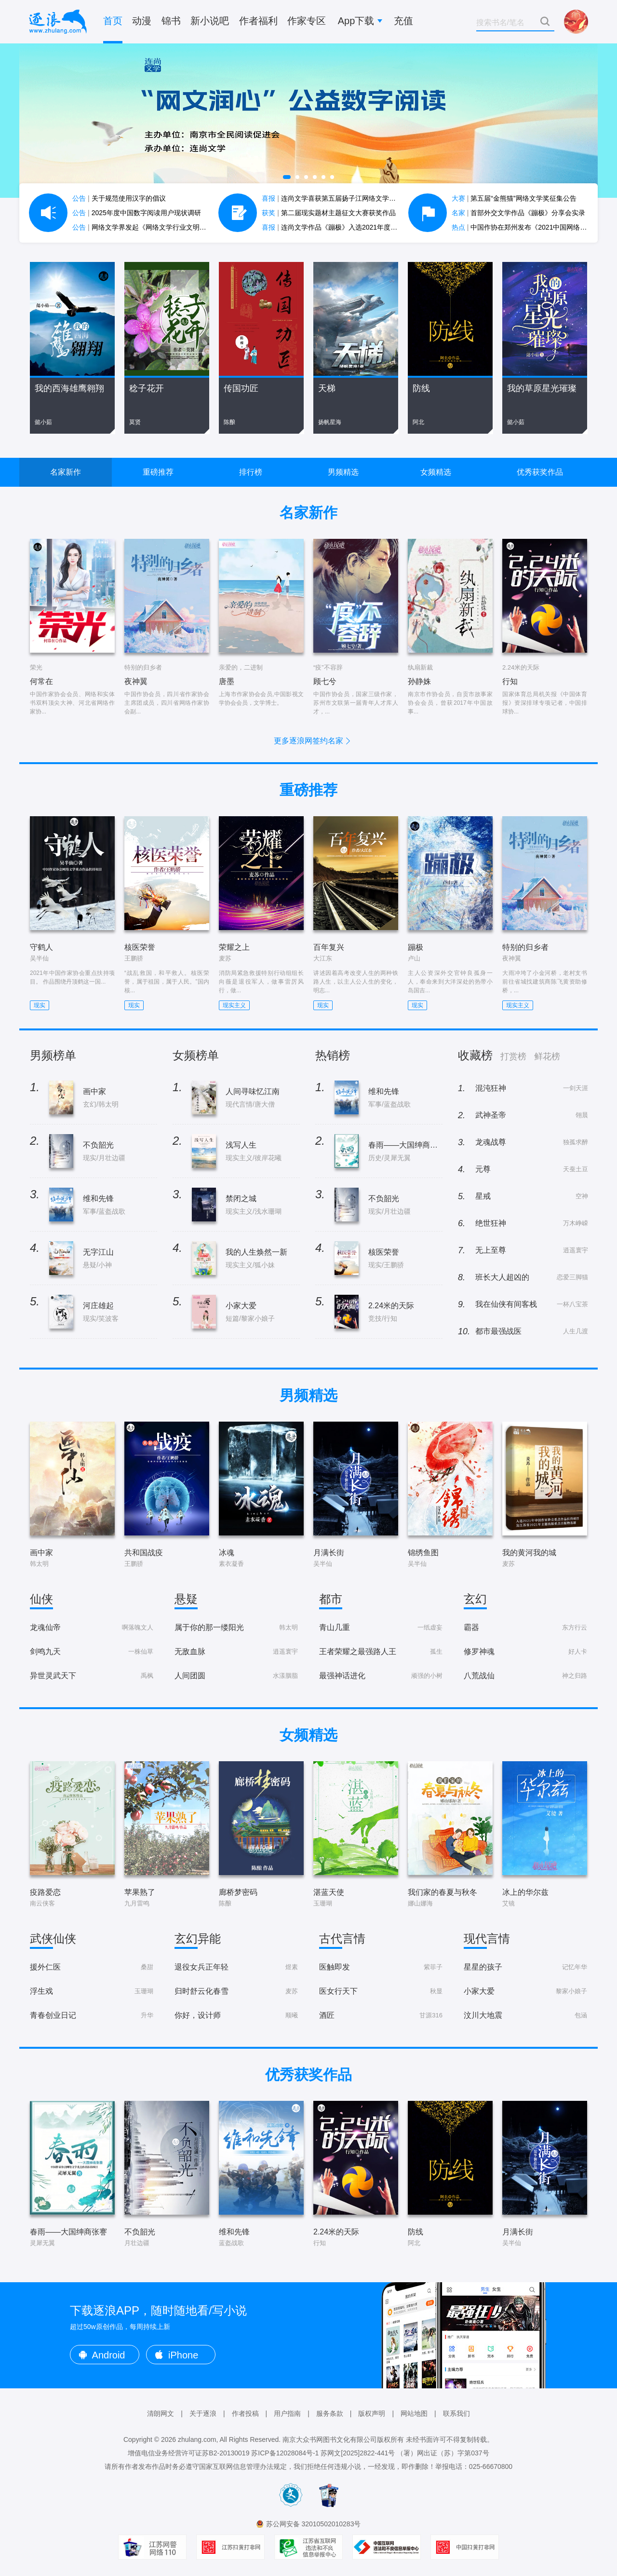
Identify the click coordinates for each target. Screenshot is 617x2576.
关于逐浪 (202, 2413)
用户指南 (287, 2413)
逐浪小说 (57, 21)
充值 (403, 20)
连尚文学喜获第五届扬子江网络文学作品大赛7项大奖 (351, 198)
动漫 (141, 20)
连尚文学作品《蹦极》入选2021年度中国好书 (339, 227)
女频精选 (435, 472)
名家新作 (65, 472)
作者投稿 (245, 2413)
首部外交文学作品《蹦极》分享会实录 (519, 213)
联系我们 (456, 2413)
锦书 (171, 20)
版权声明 (371, 2413)
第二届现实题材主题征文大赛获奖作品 (329, 213)
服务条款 (329, 2413)
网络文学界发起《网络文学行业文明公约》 (146, 227)
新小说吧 (209, 20)
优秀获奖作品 (540, 472)
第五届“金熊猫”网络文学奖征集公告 (514, 198)
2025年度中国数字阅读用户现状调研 (136, 213)
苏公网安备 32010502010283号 (313, 2524)
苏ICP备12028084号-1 (285, 2453)
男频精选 (343, 472)
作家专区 (306, 20)
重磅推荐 (158, 472)
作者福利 (258, 20)
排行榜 (250, 472)
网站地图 (414, 2413)
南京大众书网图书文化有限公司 (329, 2439)
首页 (112, 20)
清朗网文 (160, 2413)
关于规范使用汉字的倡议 (119, 198)
